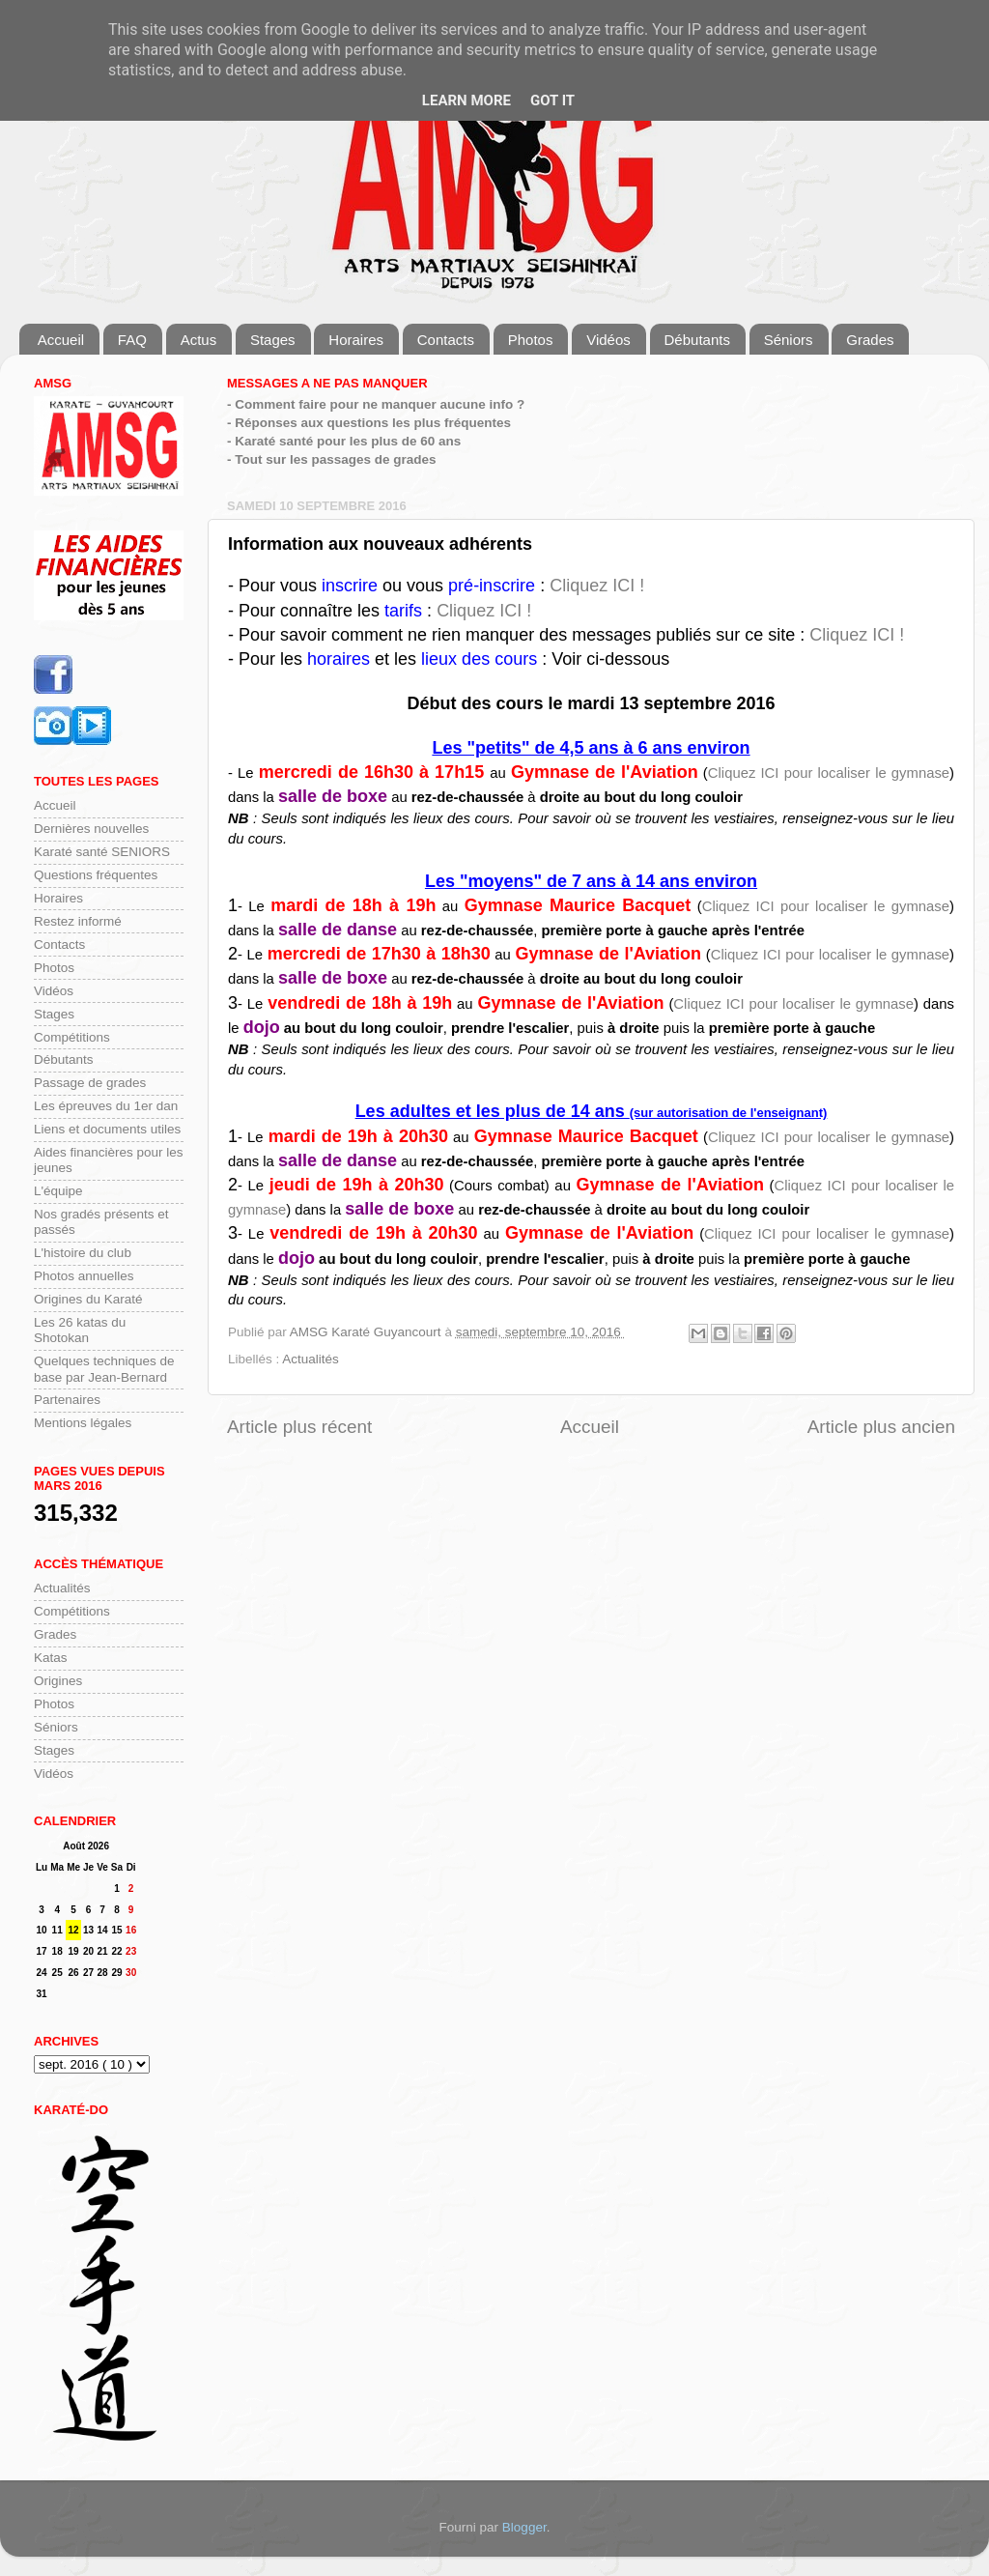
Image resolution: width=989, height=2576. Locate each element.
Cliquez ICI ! (597, 585)
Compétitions (72, 1037)
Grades (869, 339)
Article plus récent (299, 1427)
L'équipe (58, 1191)
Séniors (788, 339)
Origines (58, 1681)
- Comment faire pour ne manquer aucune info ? (375, 404)
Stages (273, 339)
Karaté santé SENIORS (102, 851)
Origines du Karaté (88, 1299)
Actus (199, 339)
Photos (530, 339)
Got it (552, 100)
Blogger (524, 2527)
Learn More (466, 100)
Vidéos (608, 339)
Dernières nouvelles (91, 828)
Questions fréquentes (95, 875)
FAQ (132, 339)
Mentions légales (82, 1423)
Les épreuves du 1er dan (106, 1106)
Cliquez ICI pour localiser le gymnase (828, 773)
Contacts (445, 339)
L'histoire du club (82, 1252)
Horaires (355, 339)
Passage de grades (90, 1082)
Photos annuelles (84, 1276)
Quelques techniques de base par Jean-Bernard (104, 1369)
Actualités (310, 1359)
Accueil (61, 339)
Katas (51, 1657)
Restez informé (78, 921)
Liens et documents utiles (107, 1129)
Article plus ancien (881, 1427)
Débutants (697, 339)
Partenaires (67, 1399)
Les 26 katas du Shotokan (80, 1330)
